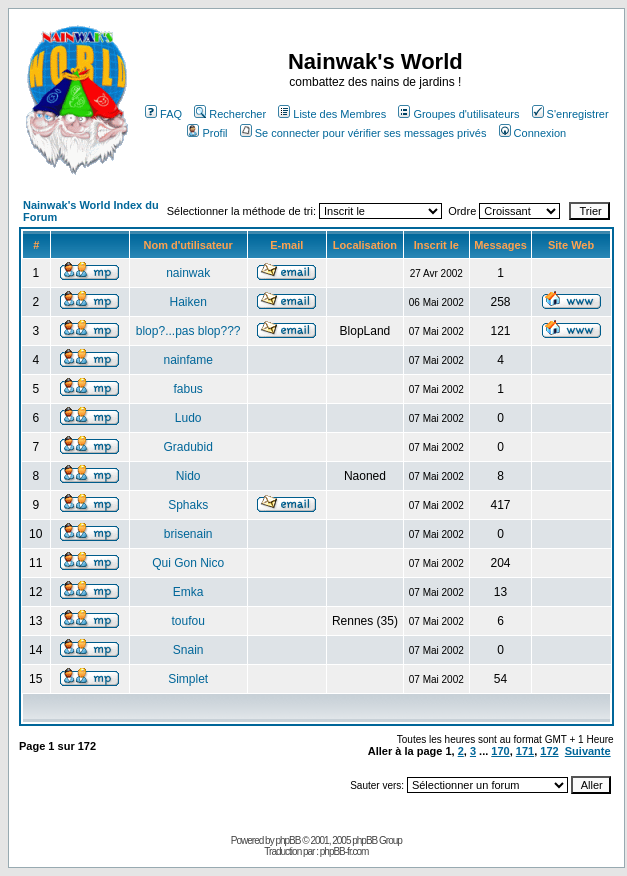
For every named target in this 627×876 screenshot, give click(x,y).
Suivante (588, 751)
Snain (188, 650)
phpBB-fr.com (344, 851)
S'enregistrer (570, 114)
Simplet (188, 679)
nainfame (187, 360)
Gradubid (187, 447)
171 (525, 751)
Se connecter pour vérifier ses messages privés (363, 133)
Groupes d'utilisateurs (458, 114)
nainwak (188, 273)
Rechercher (230, 114)
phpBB (287, 840)
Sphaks (188, 505)
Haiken (187, 302)
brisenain (188, 534)
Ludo (188, 418)
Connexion (533, 133)
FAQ (163, 114)
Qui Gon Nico (188, 563)
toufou (187, 621)
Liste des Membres (332, 114)
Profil (207, 133)
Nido (188, 476)
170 (500, 751)
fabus (187, 389)
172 (549, 751)
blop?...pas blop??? (188, 331)
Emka (188, 592)
